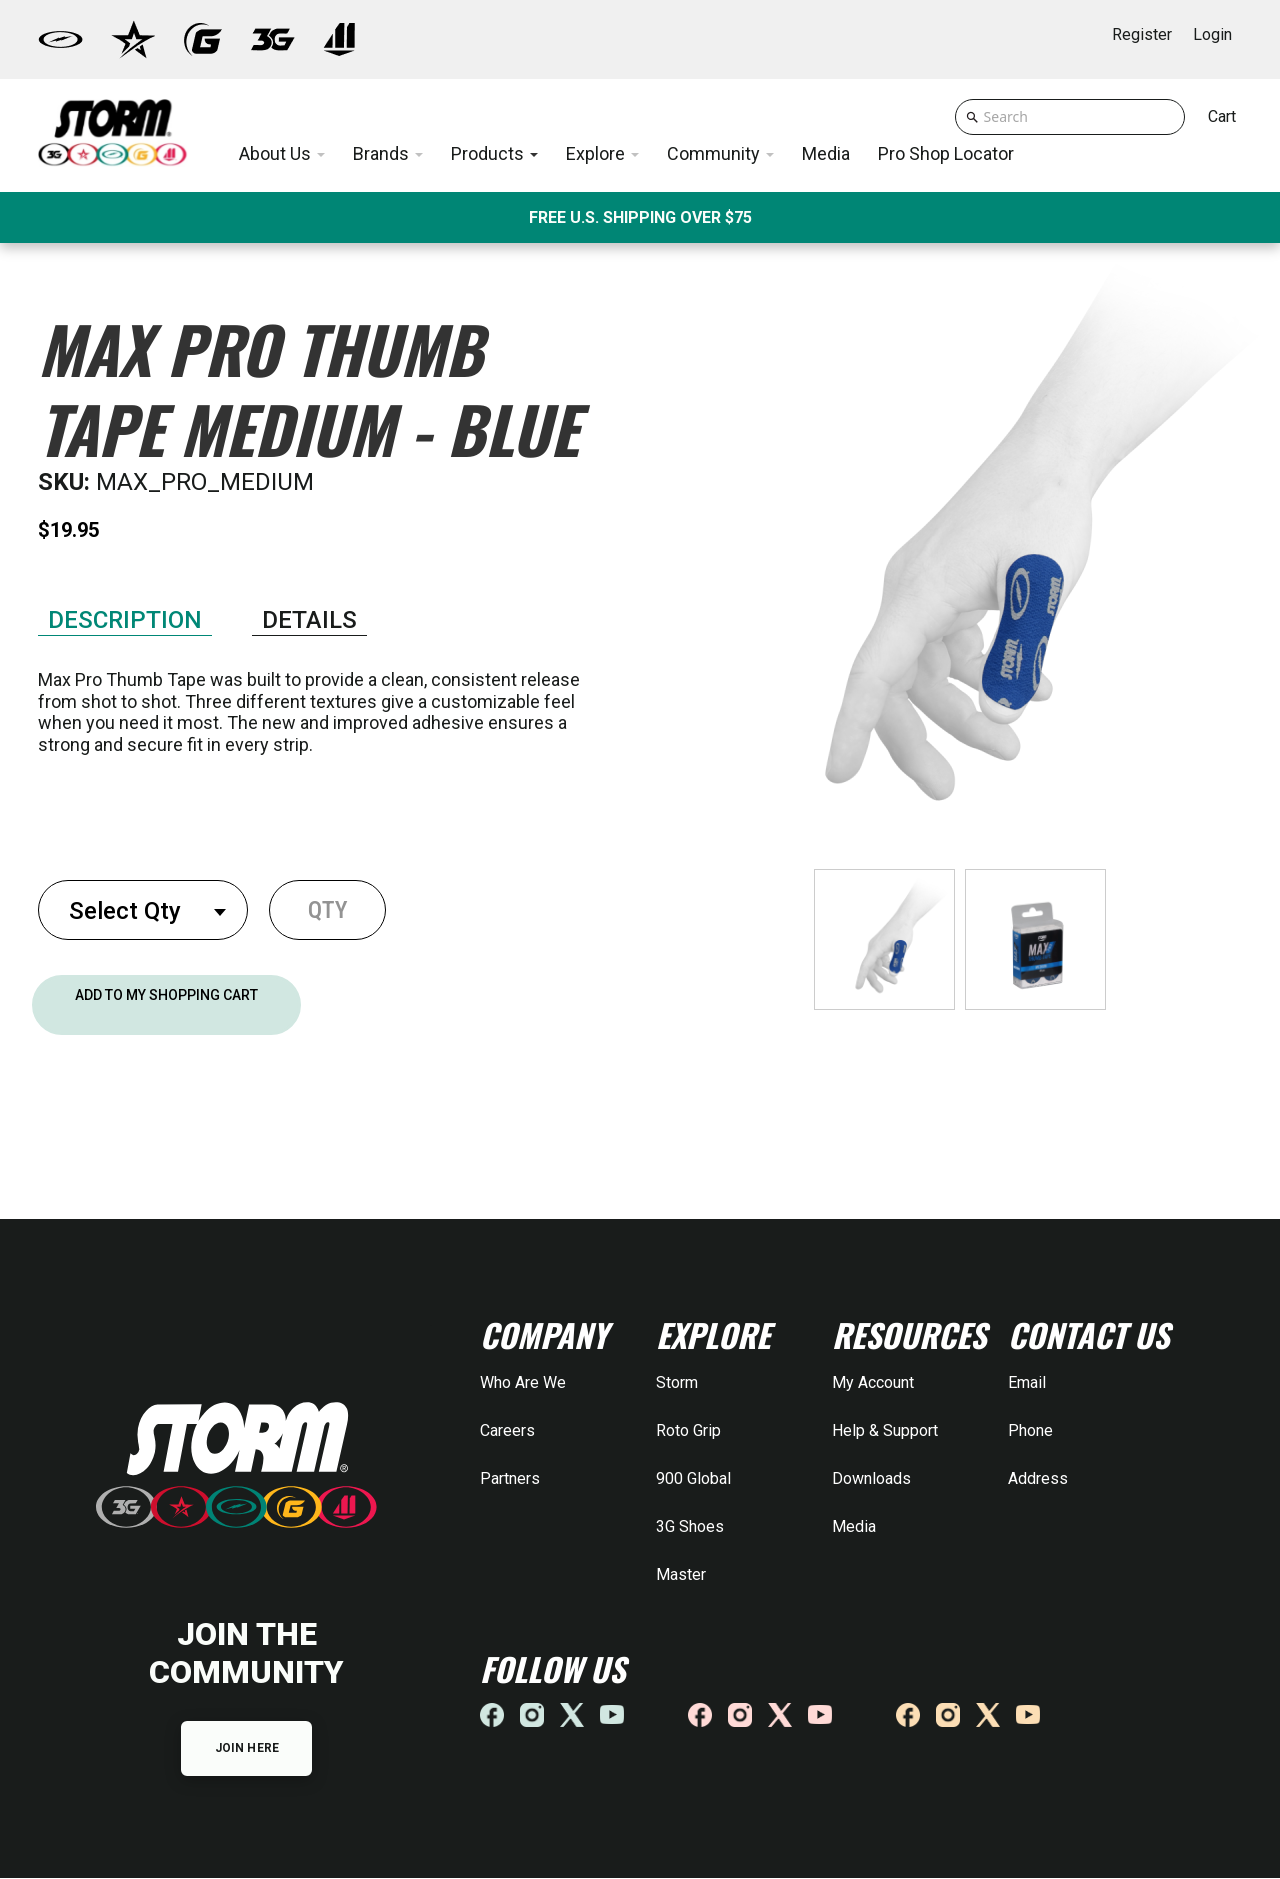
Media (854, 1526)
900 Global (693, 1478)
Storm (677, 1382)
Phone (1030, 1430)
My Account (873, 1382)
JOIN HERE (247, 1749)
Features (125, 604)
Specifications (309, 606)
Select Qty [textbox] (125, 911)
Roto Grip (688, 1430)
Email (1027, 1382)
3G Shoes (690, 1526)
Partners (510, 1478)
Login (1212, 34)
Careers (507, 1430)
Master (681, 1574)
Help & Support (885, 1430)
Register (1142, 34)
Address (1038, 1478)
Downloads (871, 1478)
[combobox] (143, 910)
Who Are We (523, 1382)
